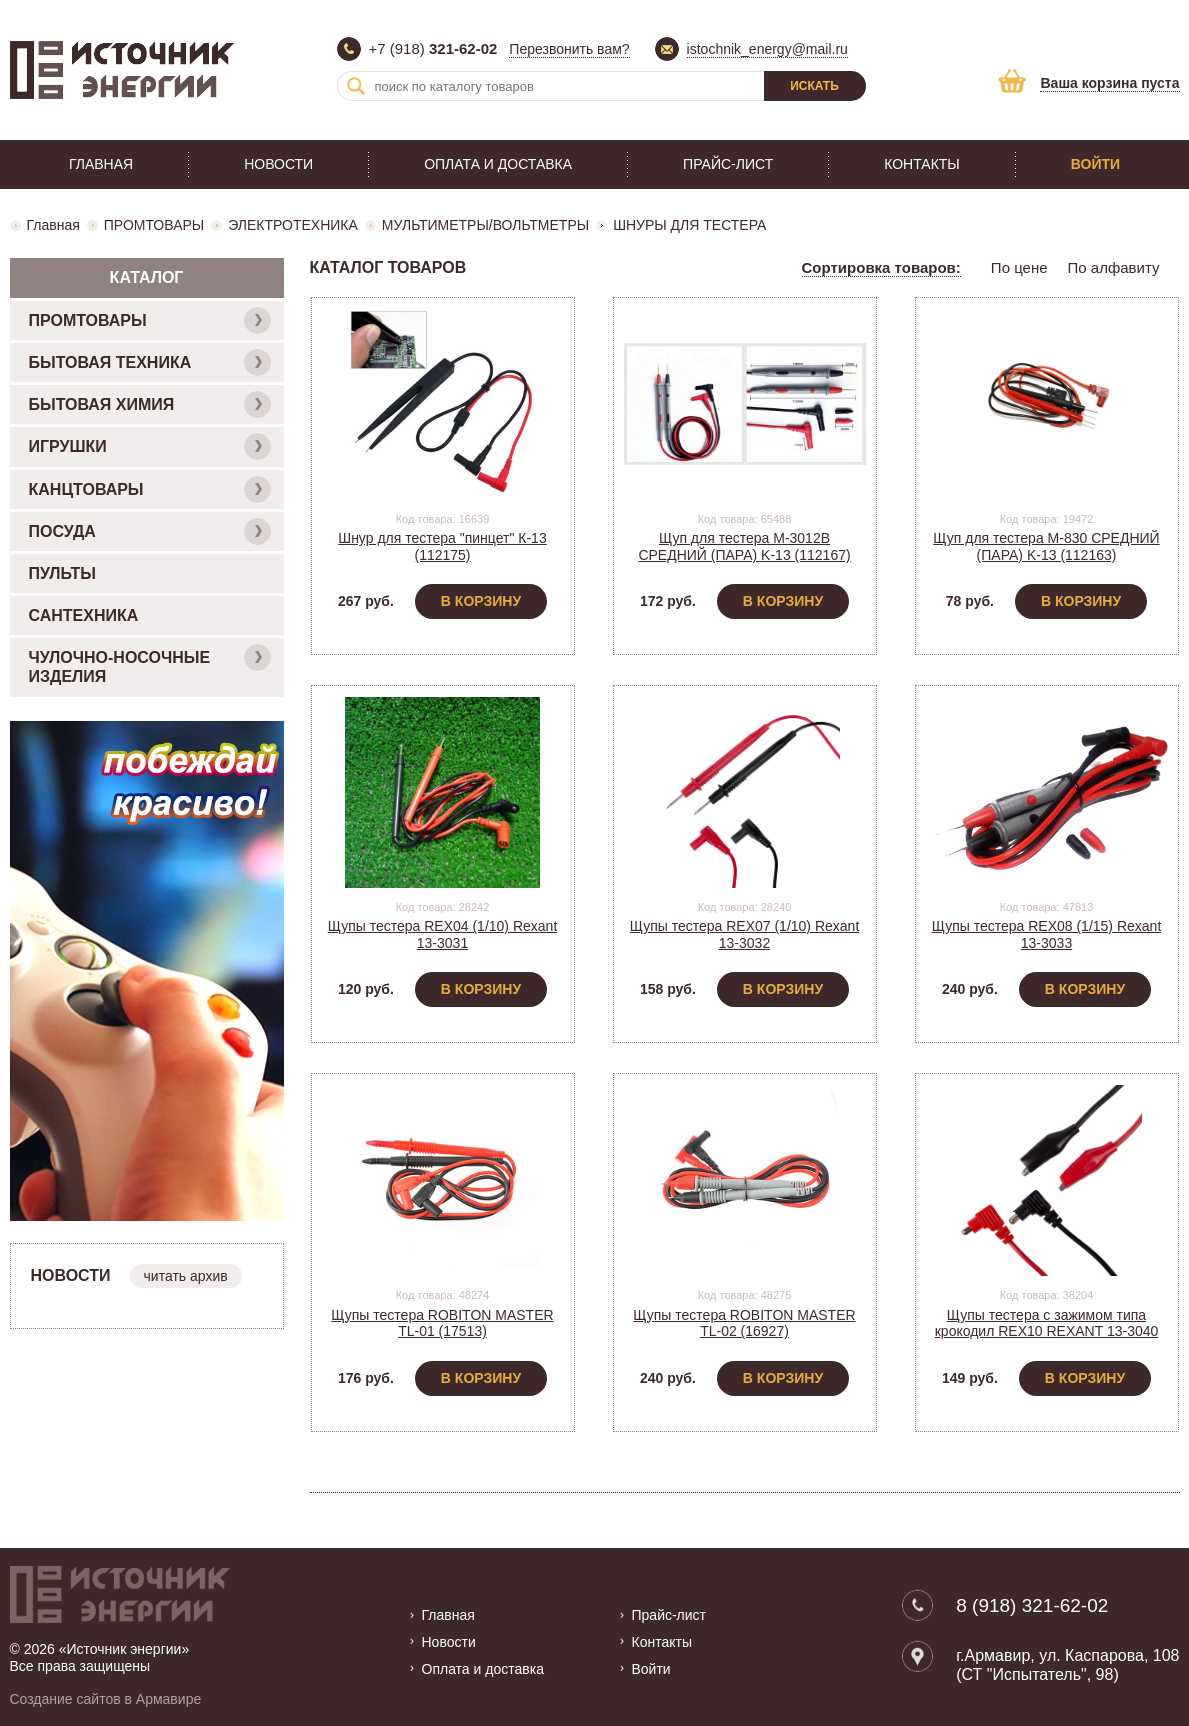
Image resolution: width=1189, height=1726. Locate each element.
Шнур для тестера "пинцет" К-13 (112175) (442, 546)
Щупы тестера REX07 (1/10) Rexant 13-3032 (745, 934)
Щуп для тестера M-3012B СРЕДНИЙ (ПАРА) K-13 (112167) (744, 546)
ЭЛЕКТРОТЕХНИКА (293, 225)
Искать (814, 86)
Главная (101, 164)
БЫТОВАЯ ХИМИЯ (150, 404)
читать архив (186, 1276)
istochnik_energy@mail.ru (767, 49)
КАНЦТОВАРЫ (150, 489)
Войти (1095, 164)
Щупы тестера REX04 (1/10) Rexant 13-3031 (443, 934)
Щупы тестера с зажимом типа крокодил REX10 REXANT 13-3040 (1047, 1323)
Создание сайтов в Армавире (106, 1699)
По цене (1019, 267)
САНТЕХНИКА (84, 615)
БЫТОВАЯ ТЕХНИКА (150, 362)
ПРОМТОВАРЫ (154, 225)
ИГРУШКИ (150, 446)
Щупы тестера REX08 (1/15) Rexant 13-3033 (1047, 934)
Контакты (922, 164)
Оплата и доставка (498, 164)
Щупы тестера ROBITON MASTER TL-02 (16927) (744, 1323)
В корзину (481, 601)
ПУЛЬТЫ (62, 573)
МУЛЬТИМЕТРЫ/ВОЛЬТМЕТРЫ (485, 225)
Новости (278, 164)
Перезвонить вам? (569, 49)
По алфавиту (1114, 267)
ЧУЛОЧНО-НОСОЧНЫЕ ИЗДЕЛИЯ (150, 664)
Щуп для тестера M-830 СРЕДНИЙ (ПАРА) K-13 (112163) (1046, 546)
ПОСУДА (150, 531)
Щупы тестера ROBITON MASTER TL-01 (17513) (442, 1323)
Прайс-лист (728, 164)
